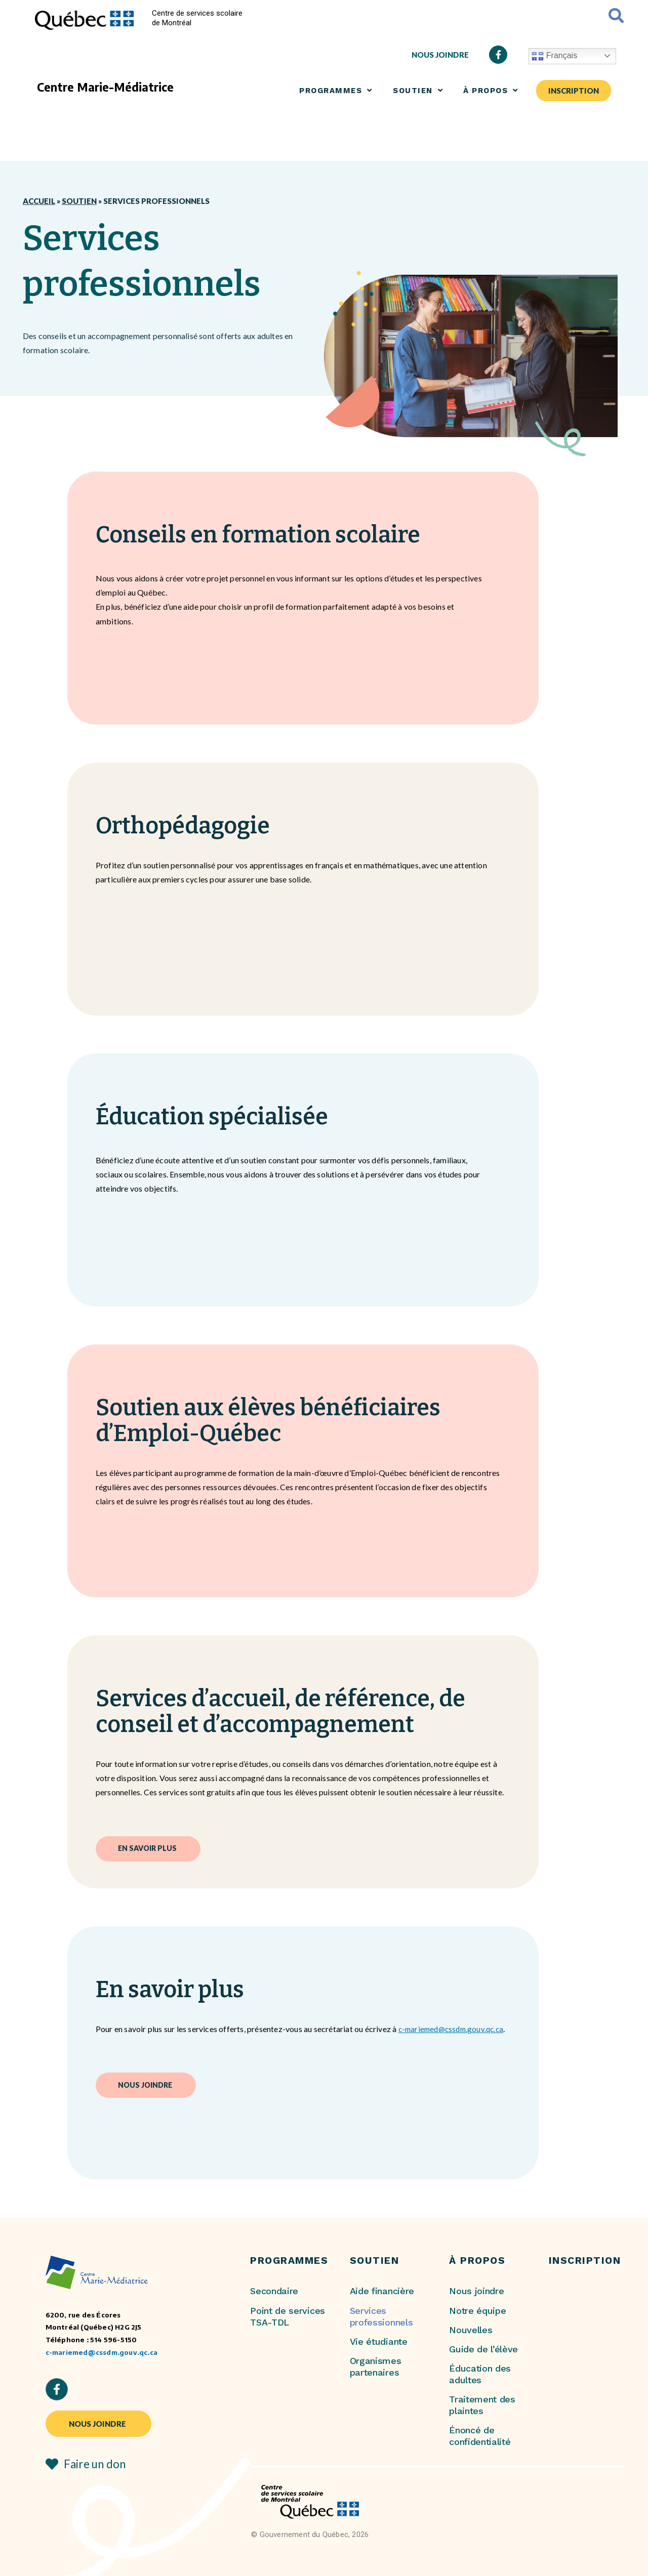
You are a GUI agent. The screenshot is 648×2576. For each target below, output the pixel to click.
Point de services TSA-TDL (287, 2316)
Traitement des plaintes (482, 2405)
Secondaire (274, 2291)
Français (554, 56)
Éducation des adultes (480, 2374)
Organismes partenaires (375, 2366)
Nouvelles (470, 2330)
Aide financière (382, 2291)
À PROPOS (490, 90)
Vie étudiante (379, 2341)
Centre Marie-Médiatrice (105, 87)
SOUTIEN (418, 90)
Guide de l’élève (483, 2349)
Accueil (39, 200)
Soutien (79, 200)
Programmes (336, 90)
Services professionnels (381, 2316)
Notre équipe (477, 2310)
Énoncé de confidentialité (479, 2436)
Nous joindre (476, 2291)
